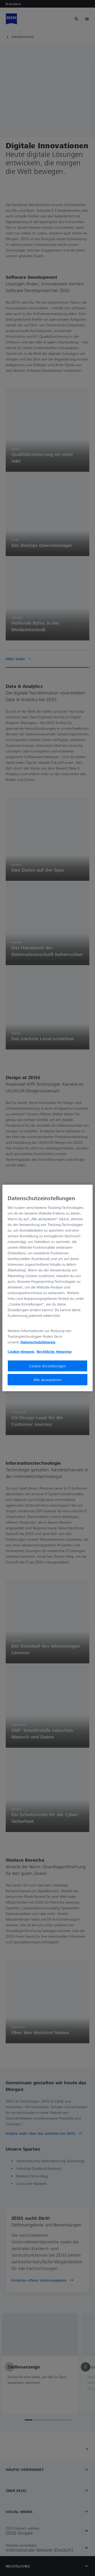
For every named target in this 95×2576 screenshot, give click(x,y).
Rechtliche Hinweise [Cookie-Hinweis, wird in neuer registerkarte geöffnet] (54, 1351)
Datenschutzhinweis (37, 1341)
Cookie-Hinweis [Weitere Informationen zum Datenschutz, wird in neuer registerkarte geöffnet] (21, 1351)
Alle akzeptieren (47, 1379)
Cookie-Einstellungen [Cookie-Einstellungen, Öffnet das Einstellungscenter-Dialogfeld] (47, 1365)
